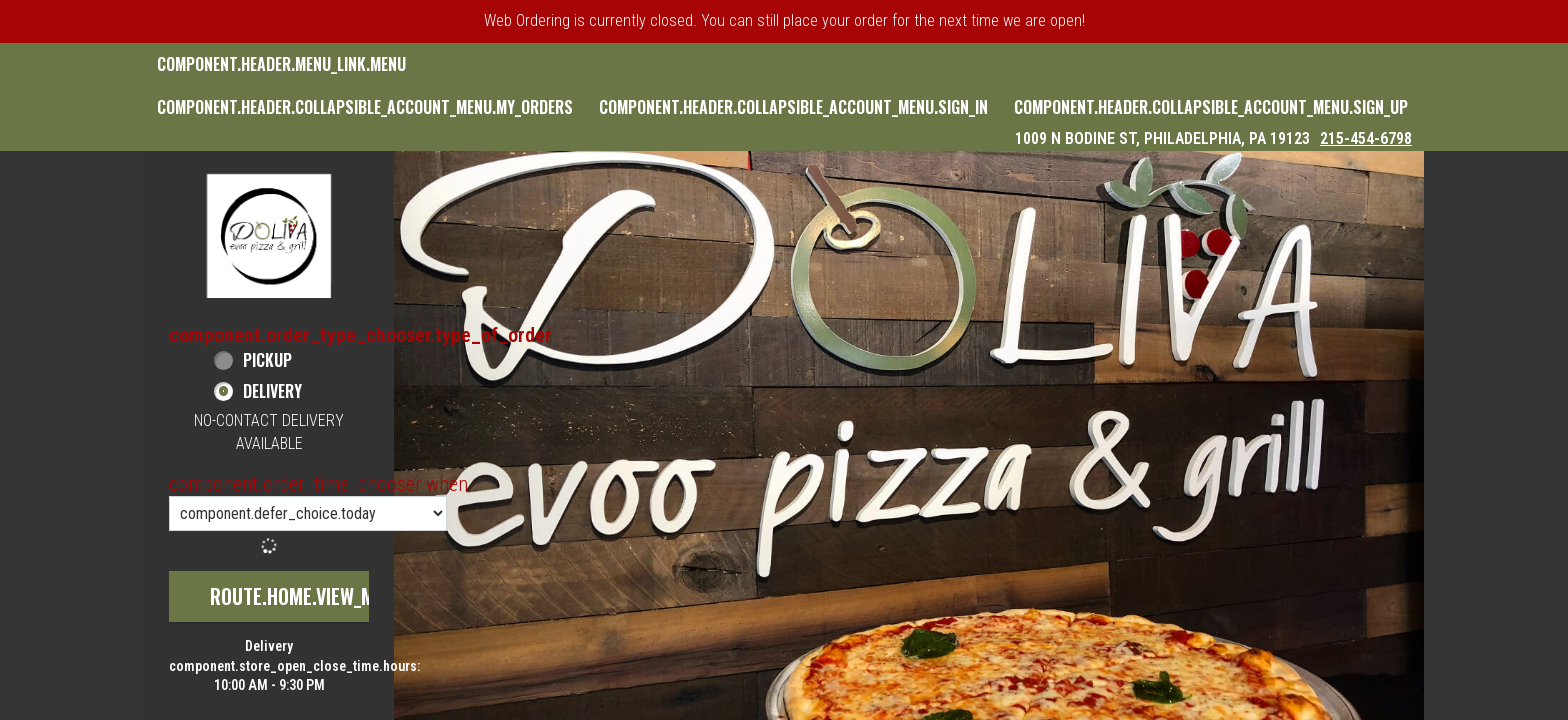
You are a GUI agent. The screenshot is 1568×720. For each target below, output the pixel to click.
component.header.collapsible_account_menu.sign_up (1211, 107)
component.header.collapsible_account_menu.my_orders (365, 107)
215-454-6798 (1366, 138)
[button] (269, 235)
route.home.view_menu (308, 596)
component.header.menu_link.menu (281, 64)
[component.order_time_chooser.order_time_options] (308, 513)
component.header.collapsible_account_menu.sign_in (793, 107)
